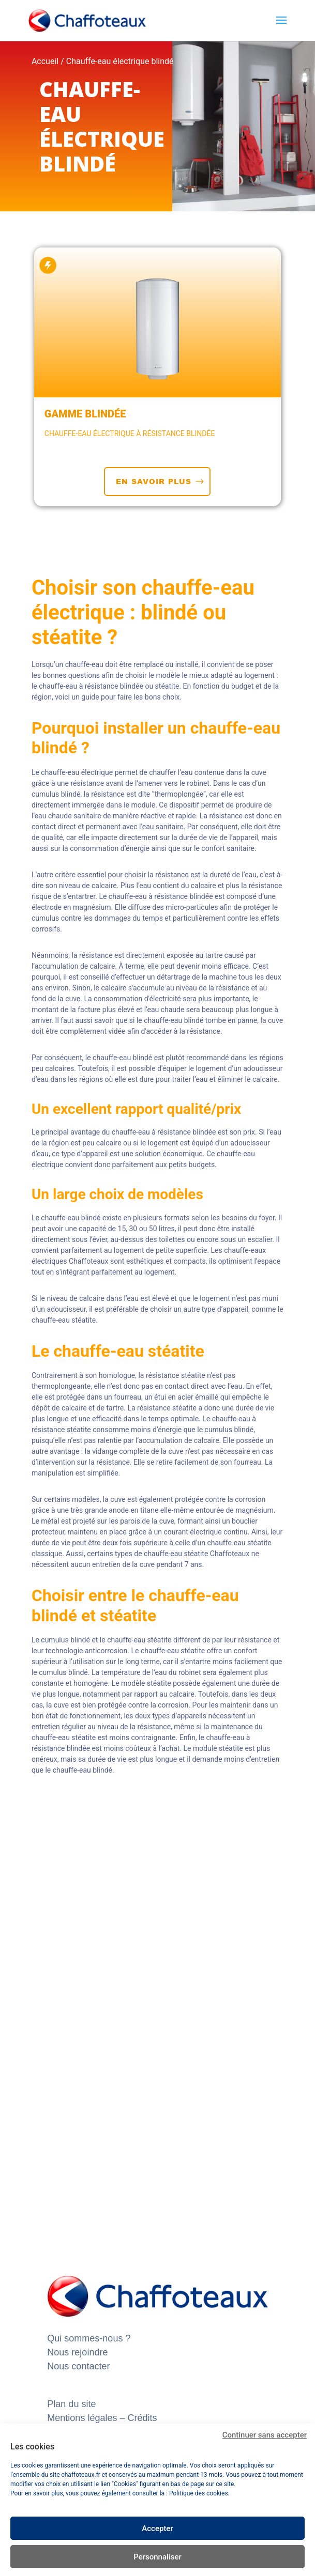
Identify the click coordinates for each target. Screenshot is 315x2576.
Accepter (157, 2528)
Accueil (45, 61)
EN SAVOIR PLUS (153, 481)
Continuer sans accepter (264, 2435)
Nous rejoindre (77, 2352)
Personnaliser (157, 2557)
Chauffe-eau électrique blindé (120, 61)
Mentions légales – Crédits (102, 2418)
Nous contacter (78, 2366)
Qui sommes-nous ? (88, 2338)
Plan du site (71, 2404)
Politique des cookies (198, 2493)
